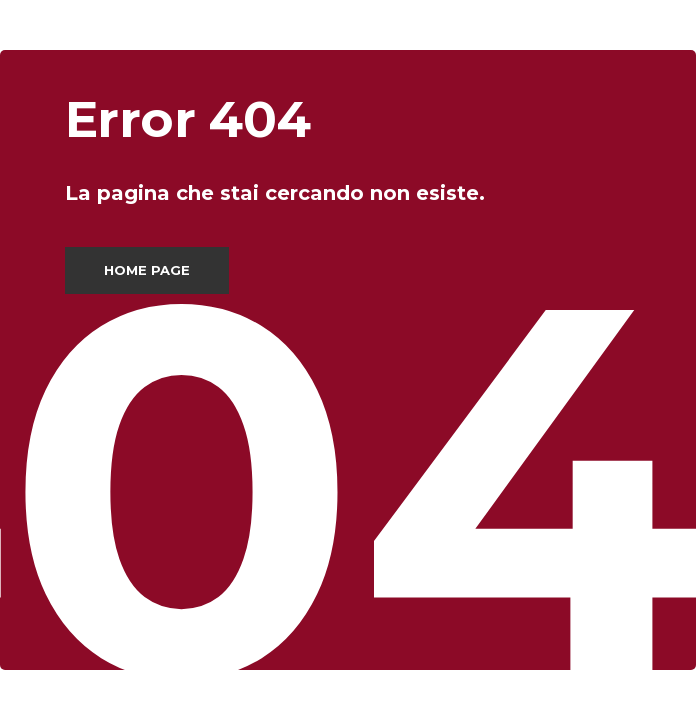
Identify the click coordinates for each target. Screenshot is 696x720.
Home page (147, 270)
